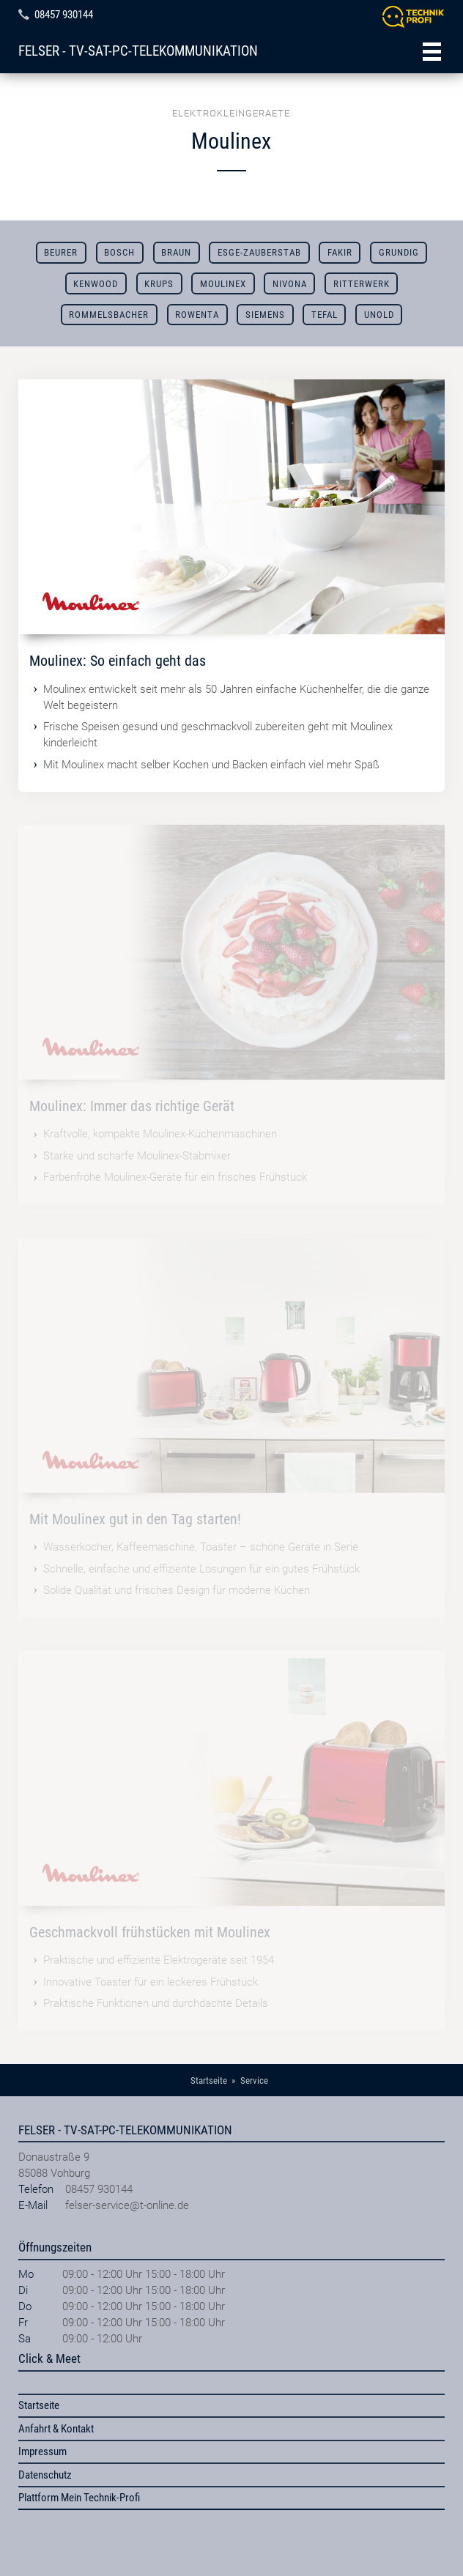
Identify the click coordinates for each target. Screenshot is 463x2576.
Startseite (38, 2405)
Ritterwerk (361, 283)
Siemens (265, 314)
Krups (159, 283)
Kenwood (95, 283)
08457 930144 (63, 14)
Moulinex (223, 283)
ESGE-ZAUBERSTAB (259, 252)
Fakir (339, 252)
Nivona (290, 283)
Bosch (119, 252)
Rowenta (197, 314)
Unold (379, 314)
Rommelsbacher (109, 314)
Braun (176, 252)
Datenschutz (45, 2475)
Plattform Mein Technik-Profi (79, 2497)
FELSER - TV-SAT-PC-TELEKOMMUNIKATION (138, 51)
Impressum (42, 2451)
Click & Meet (49, 2358)
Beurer (61, 252)
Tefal (324, 314)
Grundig (399, 252)
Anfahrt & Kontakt (56, 2428)
